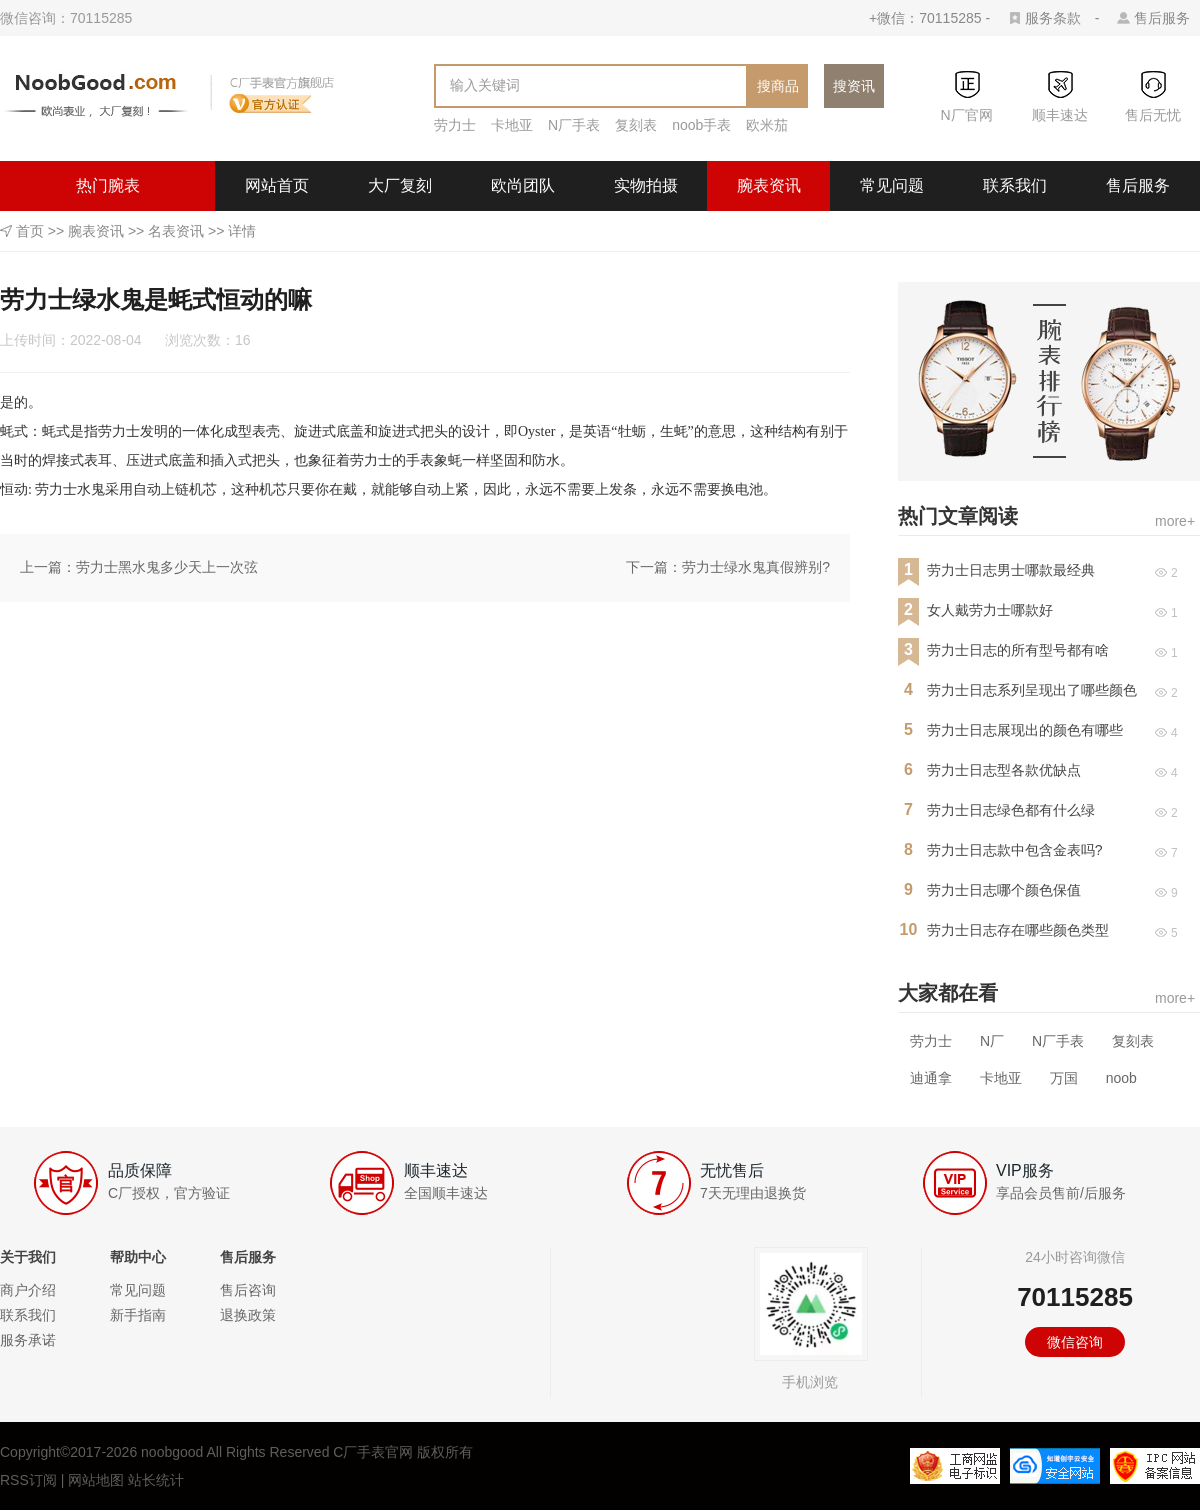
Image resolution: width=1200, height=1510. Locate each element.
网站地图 (96, 1480)
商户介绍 (28, 1290)
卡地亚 (512, 125)
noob (1121, 1078)
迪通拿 (931, 1078)
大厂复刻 (400, 185)
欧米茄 (767, 125)
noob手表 (701, 125)
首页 (30, 231)
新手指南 (138, 1315)
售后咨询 (248, 1290)
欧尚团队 (523, 185)
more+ (1175, 521)
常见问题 (892, 185)
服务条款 (1053, 18)
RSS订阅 (28, 1480)
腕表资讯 (769, 185)
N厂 (992, 1041)
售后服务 (1162, 18)
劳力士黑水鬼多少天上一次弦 (167, 567)
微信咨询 (1075, 1342)
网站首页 (277, 185)
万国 (1064, 1078)
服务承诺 (28, 1340)
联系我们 (1015, 185)
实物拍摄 (646, 185)
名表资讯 (176, 231)
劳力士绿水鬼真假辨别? (756, 567)
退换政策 (248, 1315)
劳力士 (455, 125)
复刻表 (636, 125)
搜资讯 (854, 86)
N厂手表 (574, 125)
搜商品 (778, 86)
